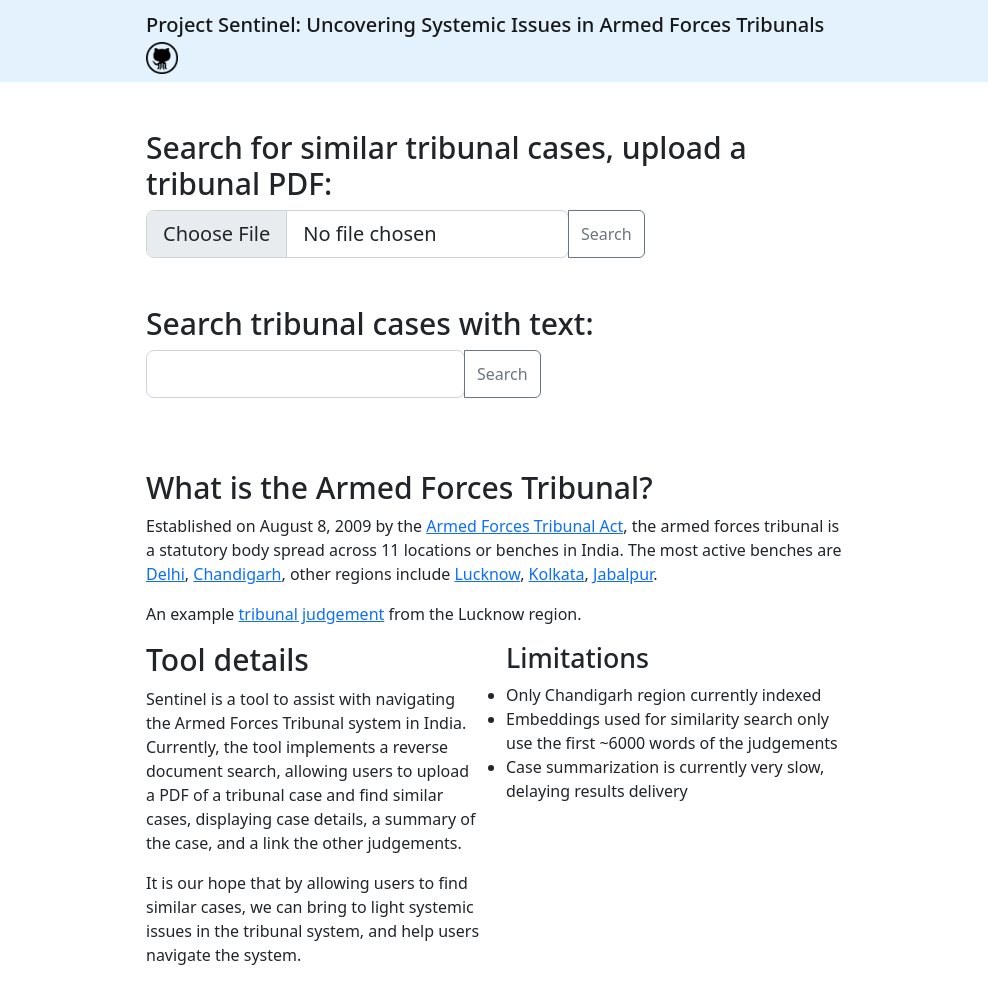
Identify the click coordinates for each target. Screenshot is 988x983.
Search (606, 234)
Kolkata (557, 574)
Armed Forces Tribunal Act (524, 526)
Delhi (165, 574)
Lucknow (487, 574)
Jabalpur (623, 574)
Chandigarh (237, 574)
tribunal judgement (312, 614)
